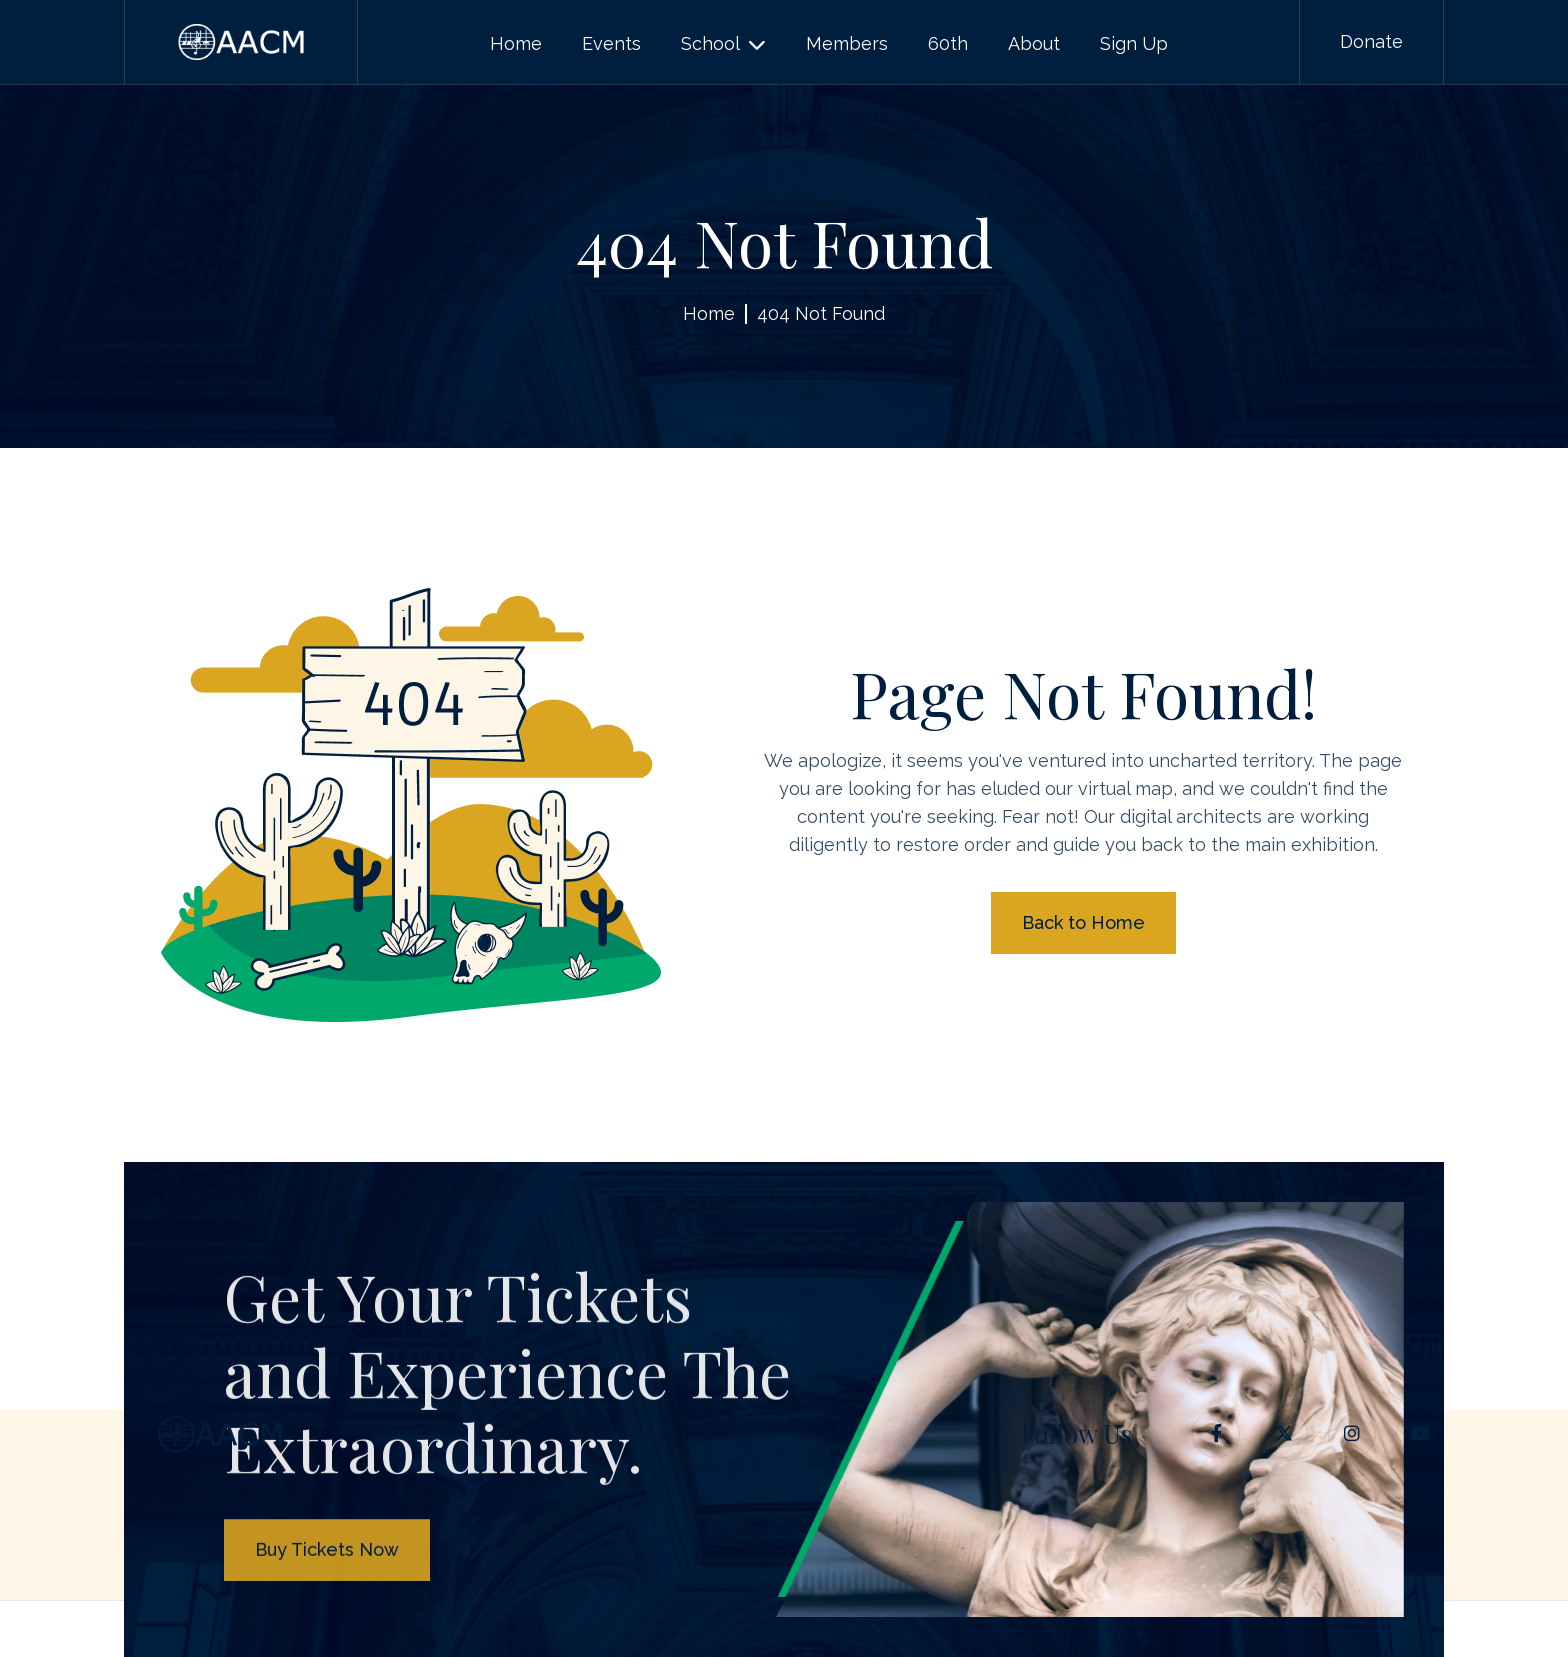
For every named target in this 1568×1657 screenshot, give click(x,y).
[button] (723, 44)
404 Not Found (821, 313)
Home (709, 313)
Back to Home (1083, 922)
